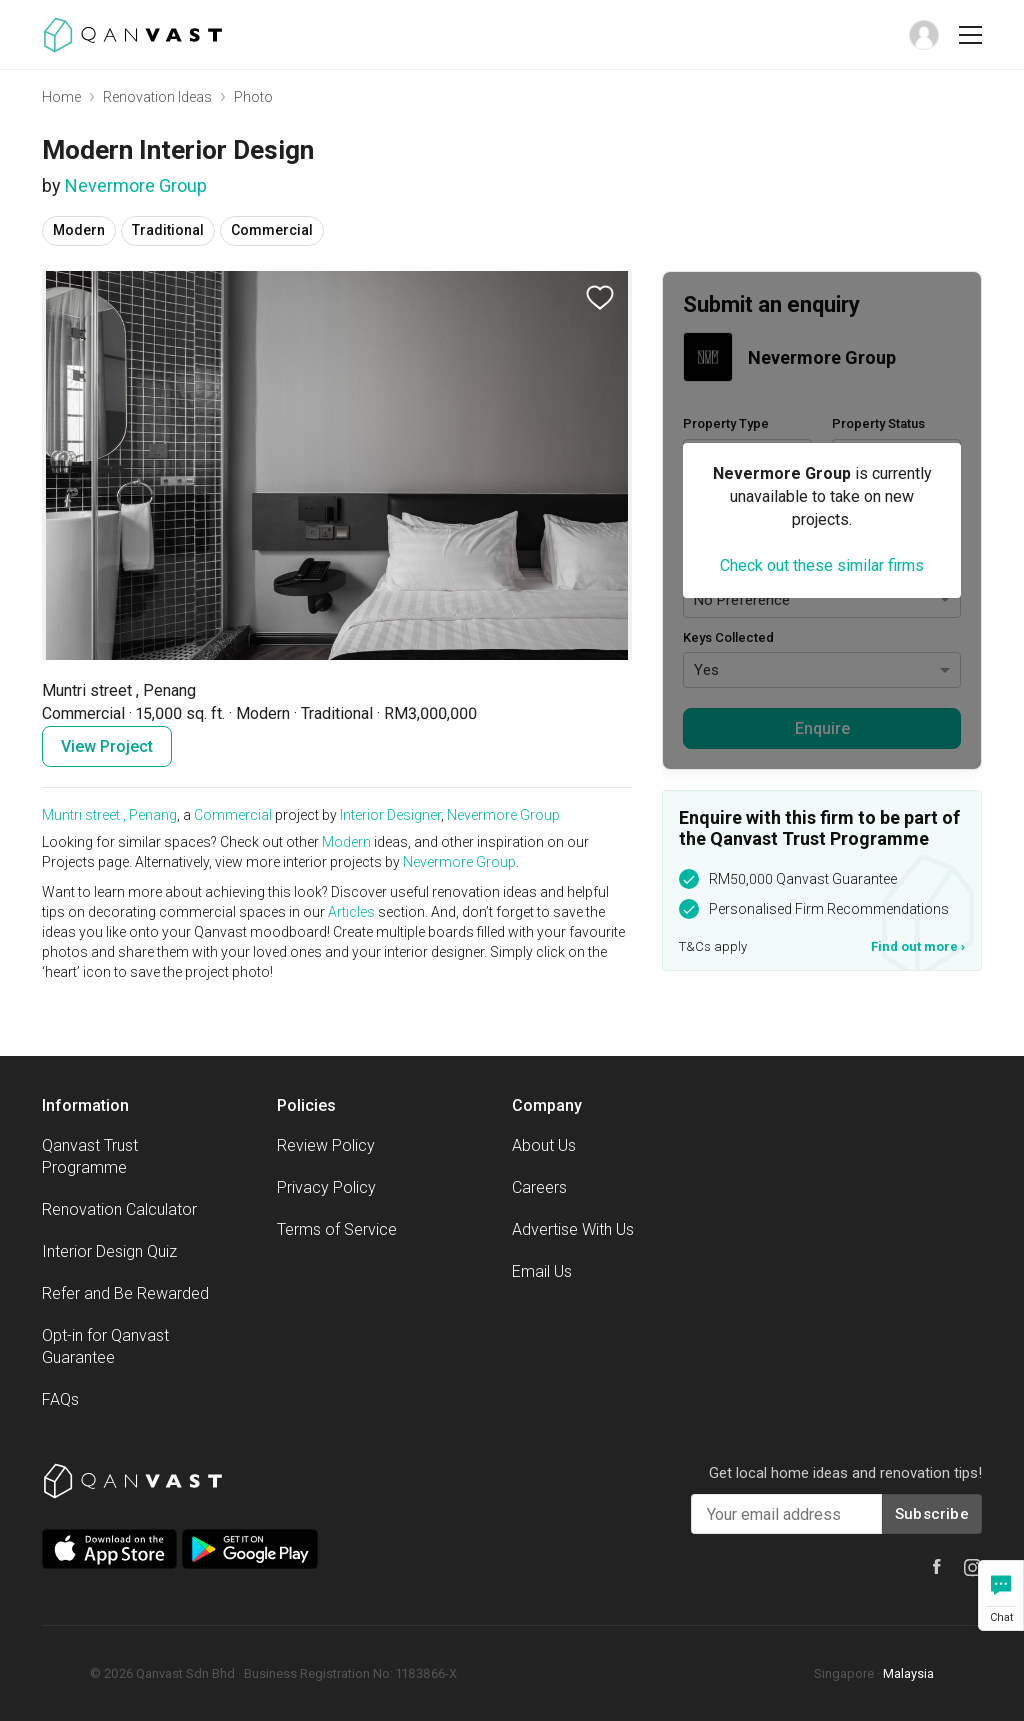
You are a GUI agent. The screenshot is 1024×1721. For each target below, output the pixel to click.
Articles (351, 912)
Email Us (542, 1271)
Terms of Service (337, 1229)
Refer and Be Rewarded (125, 1293)
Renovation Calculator (119, 1209)
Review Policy (326, 1145)
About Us (544, 1145)
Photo (253, 97)
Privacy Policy (326, 1187)
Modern (346, 842)
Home (61, 97)
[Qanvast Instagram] (973, 1568)
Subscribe (932, 1514)
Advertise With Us (573, 1229)
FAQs (60, 1399)
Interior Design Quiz (109, 1251)
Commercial (233, 815)
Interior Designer (390, 815)
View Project (107, 746)
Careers (539, 1187)
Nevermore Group (136, 185)
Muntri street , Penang (109, 815)
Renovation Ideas (157, 97)
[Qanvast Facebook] (937, 1566)
